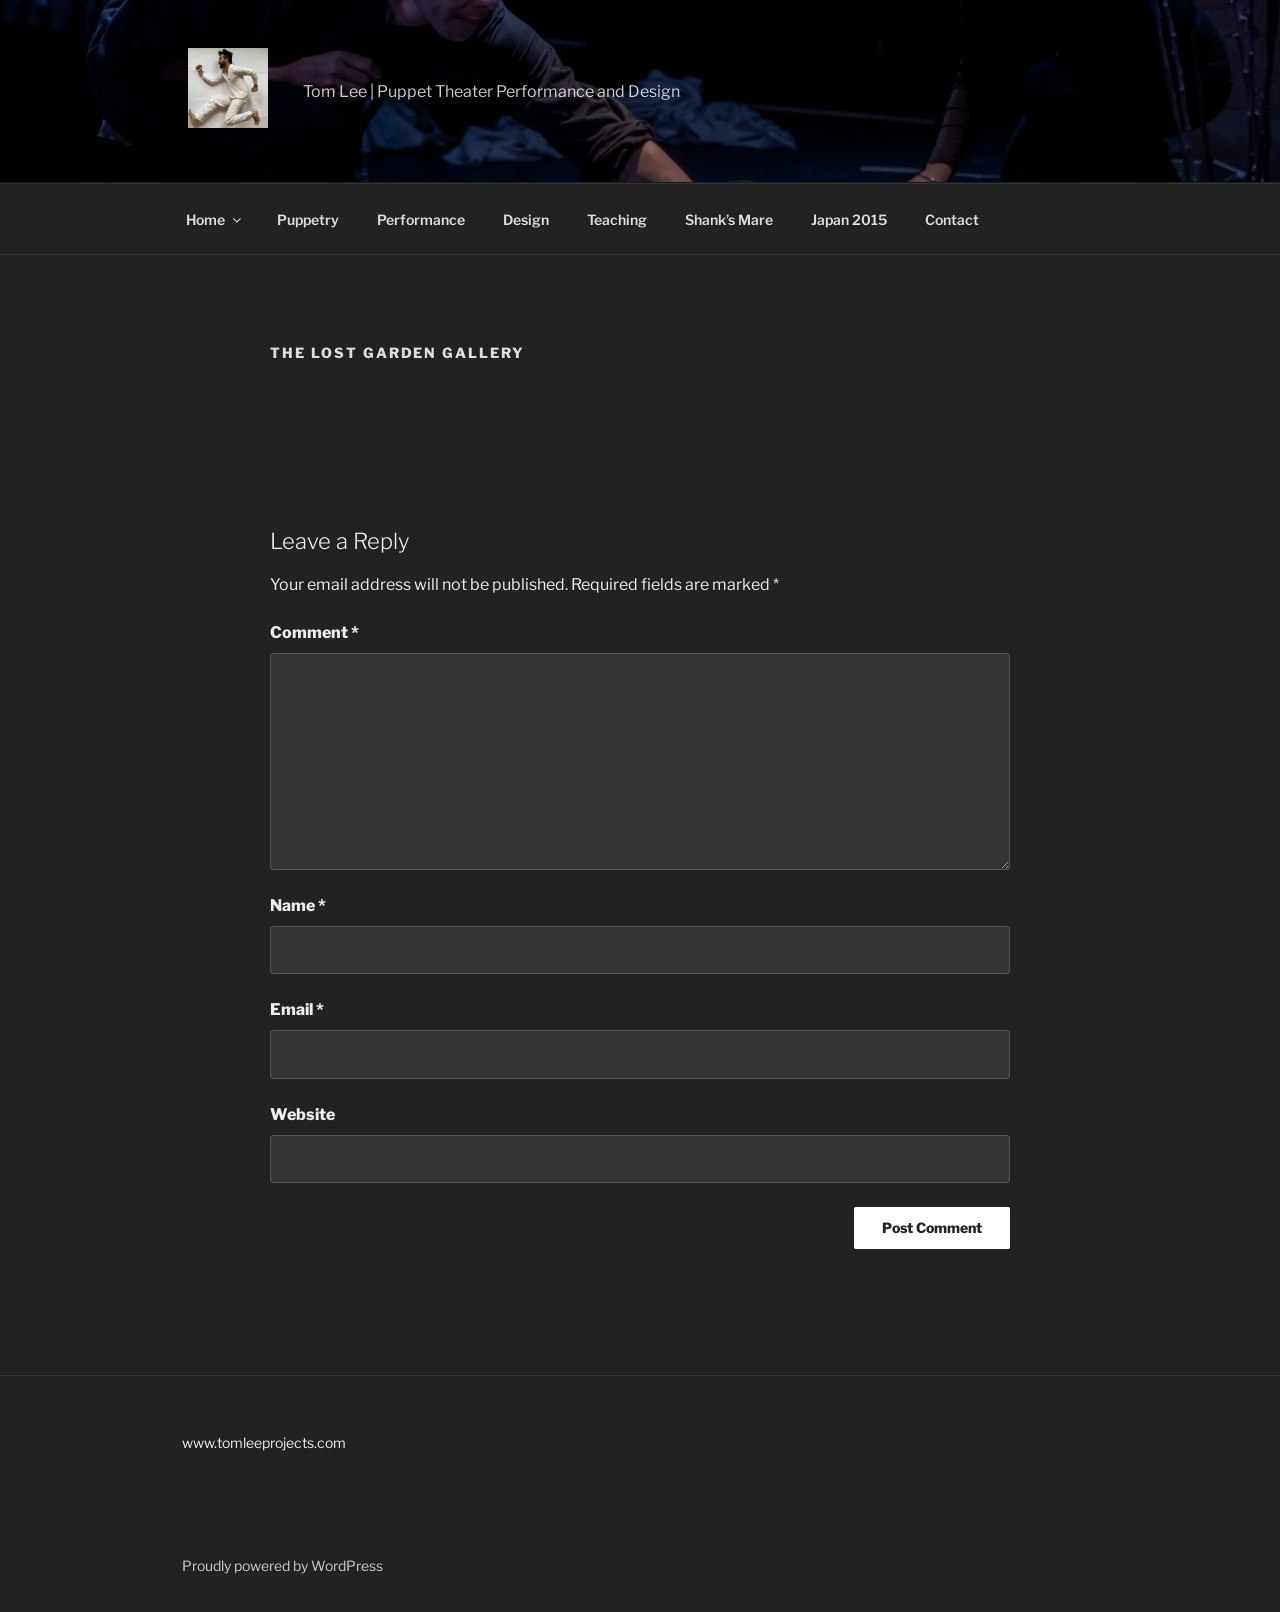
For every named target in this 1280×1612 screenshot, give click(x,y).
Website (302, 1114)
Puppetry (308, 219)
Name (298, 905)
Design (526, 219)
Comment (314, 632)
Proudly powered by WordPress (282, 1565)
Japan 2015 (849, 219)
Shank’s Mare (729, 219)
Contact (952, 219)
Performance (421, 219)
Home (215, 219)
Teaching (617, 219)
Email (297, 1009)
